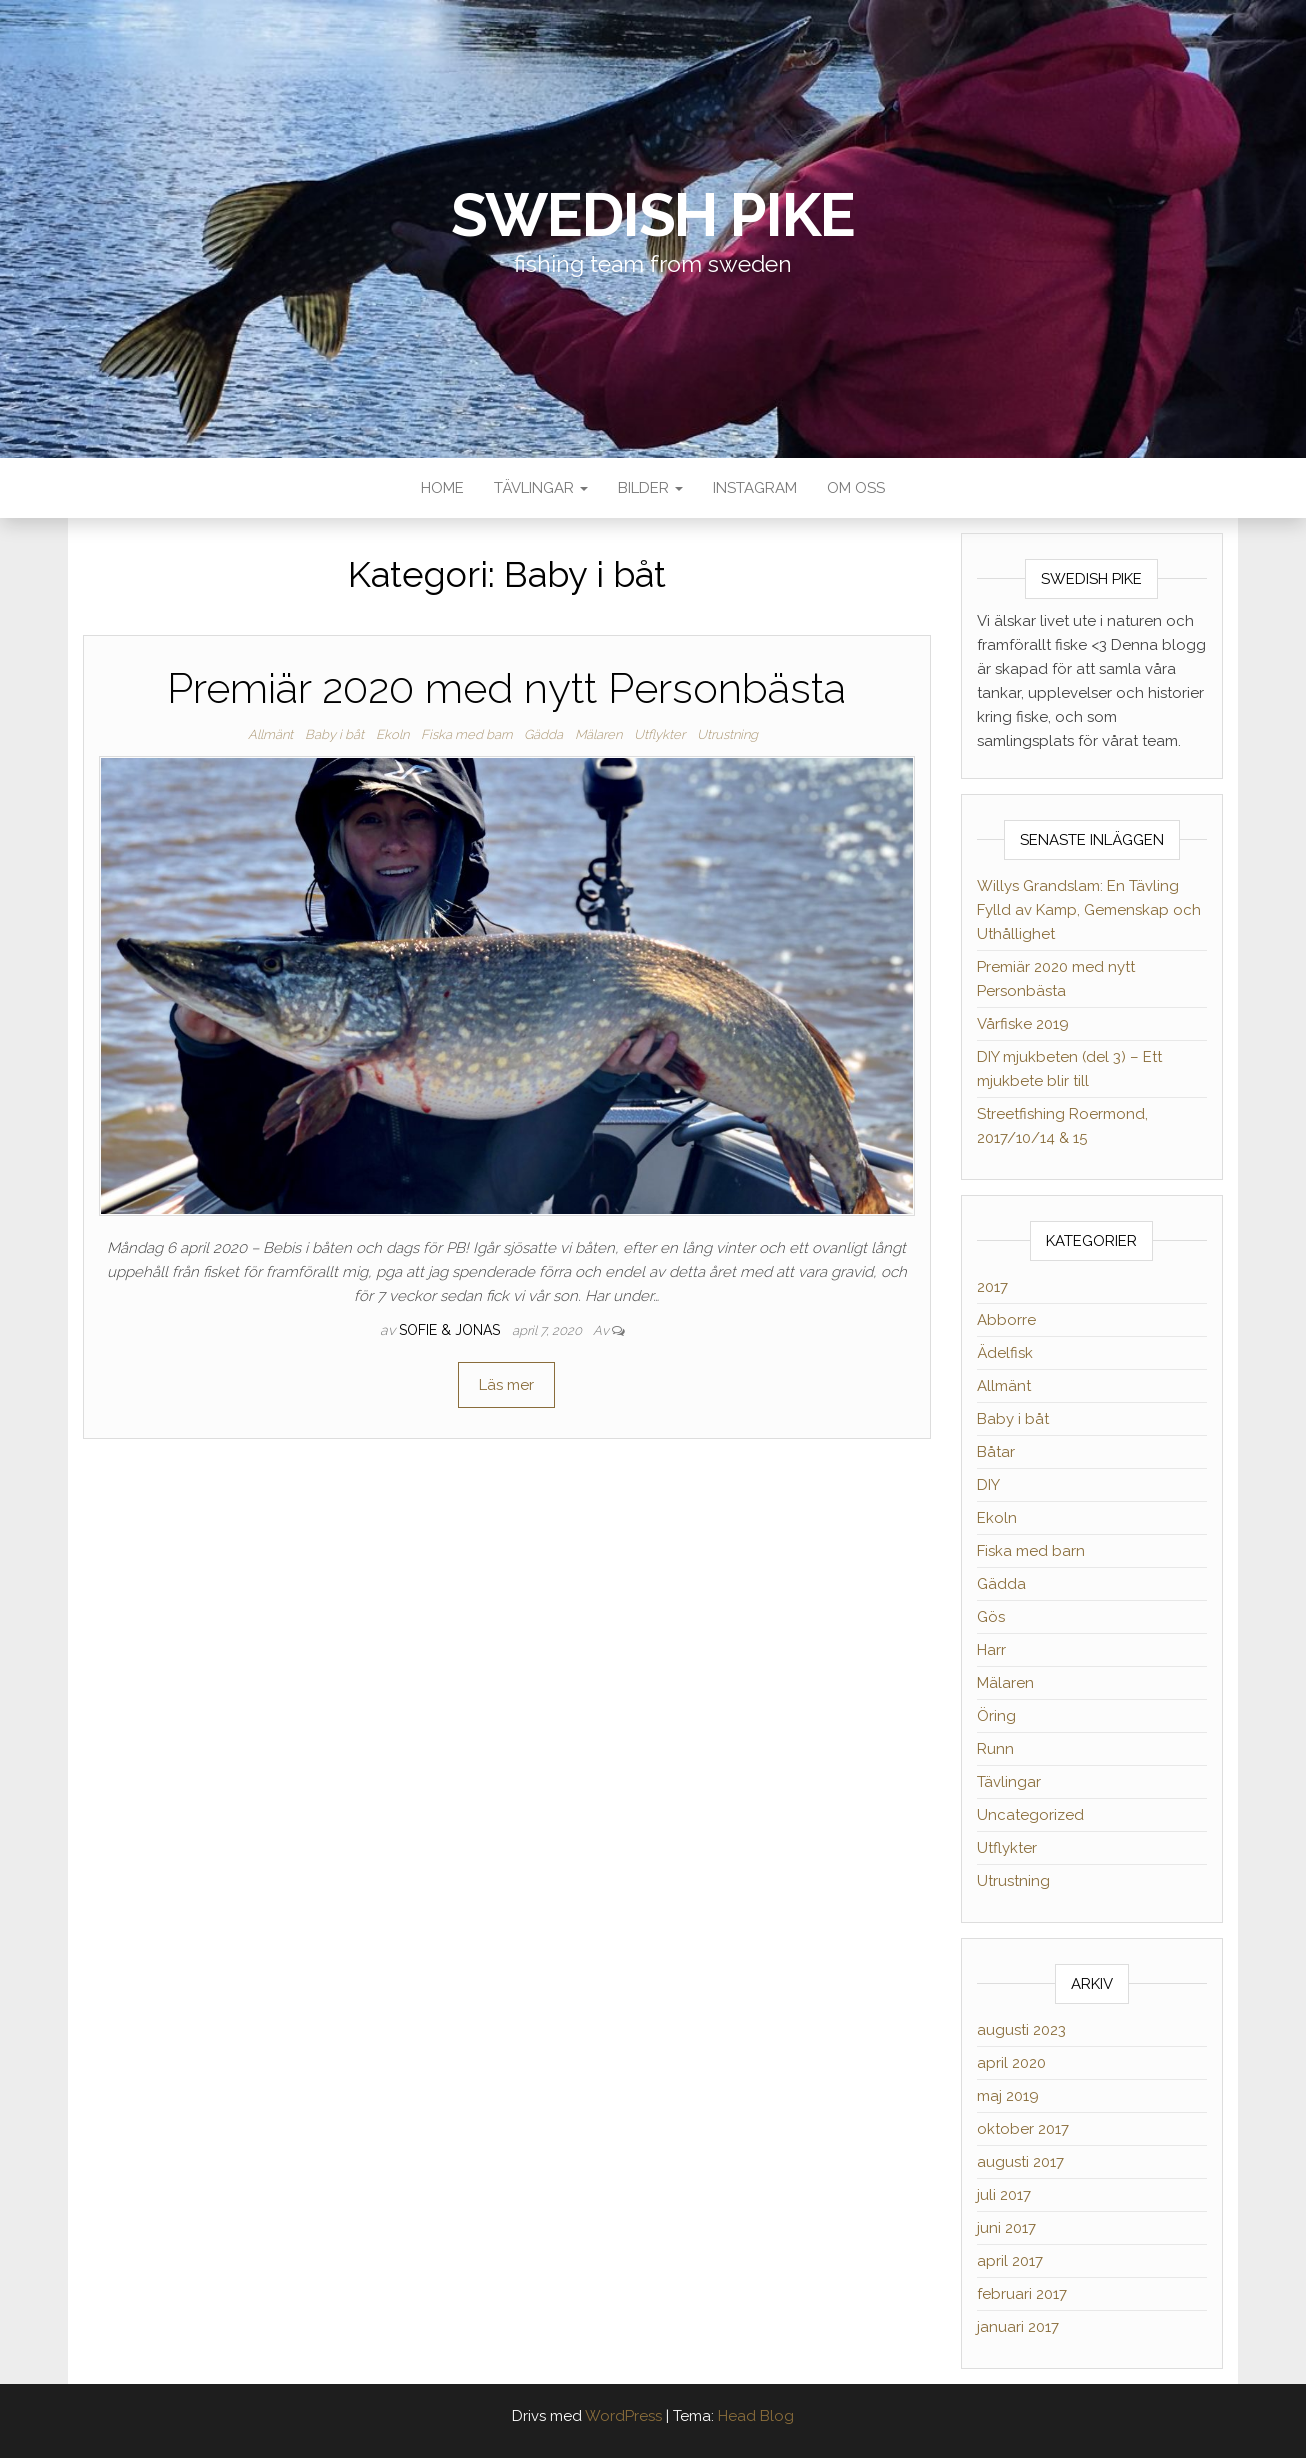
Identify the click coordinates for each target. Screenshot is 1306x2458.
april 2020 (1011, 2063)
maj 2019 (1008, 2096)
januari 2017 (1018, 2327)
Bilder (650, 488)
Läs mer (506, 1385)
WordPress (623, 2416)
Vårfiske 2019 (1023, 1024)
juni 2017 (1006, 2228)
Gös (991, 1617)
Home (442, 488)
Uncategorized (1030, 1815)
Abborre (1006, 1320)
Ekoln (392, 734)
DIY (988, 1485)
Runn (995, 1749)
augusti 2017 (1020, 2162)
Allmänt (270, 734)
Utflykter (659, 734)
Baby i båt (334, 734)
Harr (991, 1650)
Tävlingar (541, 488)
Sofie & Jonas (451, 1330)
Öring (996, 1716)
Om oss (856, 488)
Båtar (996, 1452)
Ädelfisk (1005, 1353)
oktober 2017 (1023, 2129)
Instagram (755, 488)
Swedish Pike (653, 215)
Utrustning (727, 734)
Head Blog (756, 2416)
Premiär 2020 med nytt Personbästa (506, 688)
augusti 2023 (1021, 2030)
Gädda (543, 734)
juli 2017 (1004, 2195)
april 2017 (1010, 2261)
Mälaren (598, 734)
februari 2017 (1022, 2294)
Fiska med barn (466, 734)
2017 (992, 1287)
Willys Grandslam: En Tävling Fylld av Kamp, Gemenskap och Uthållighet (1089, 910)
